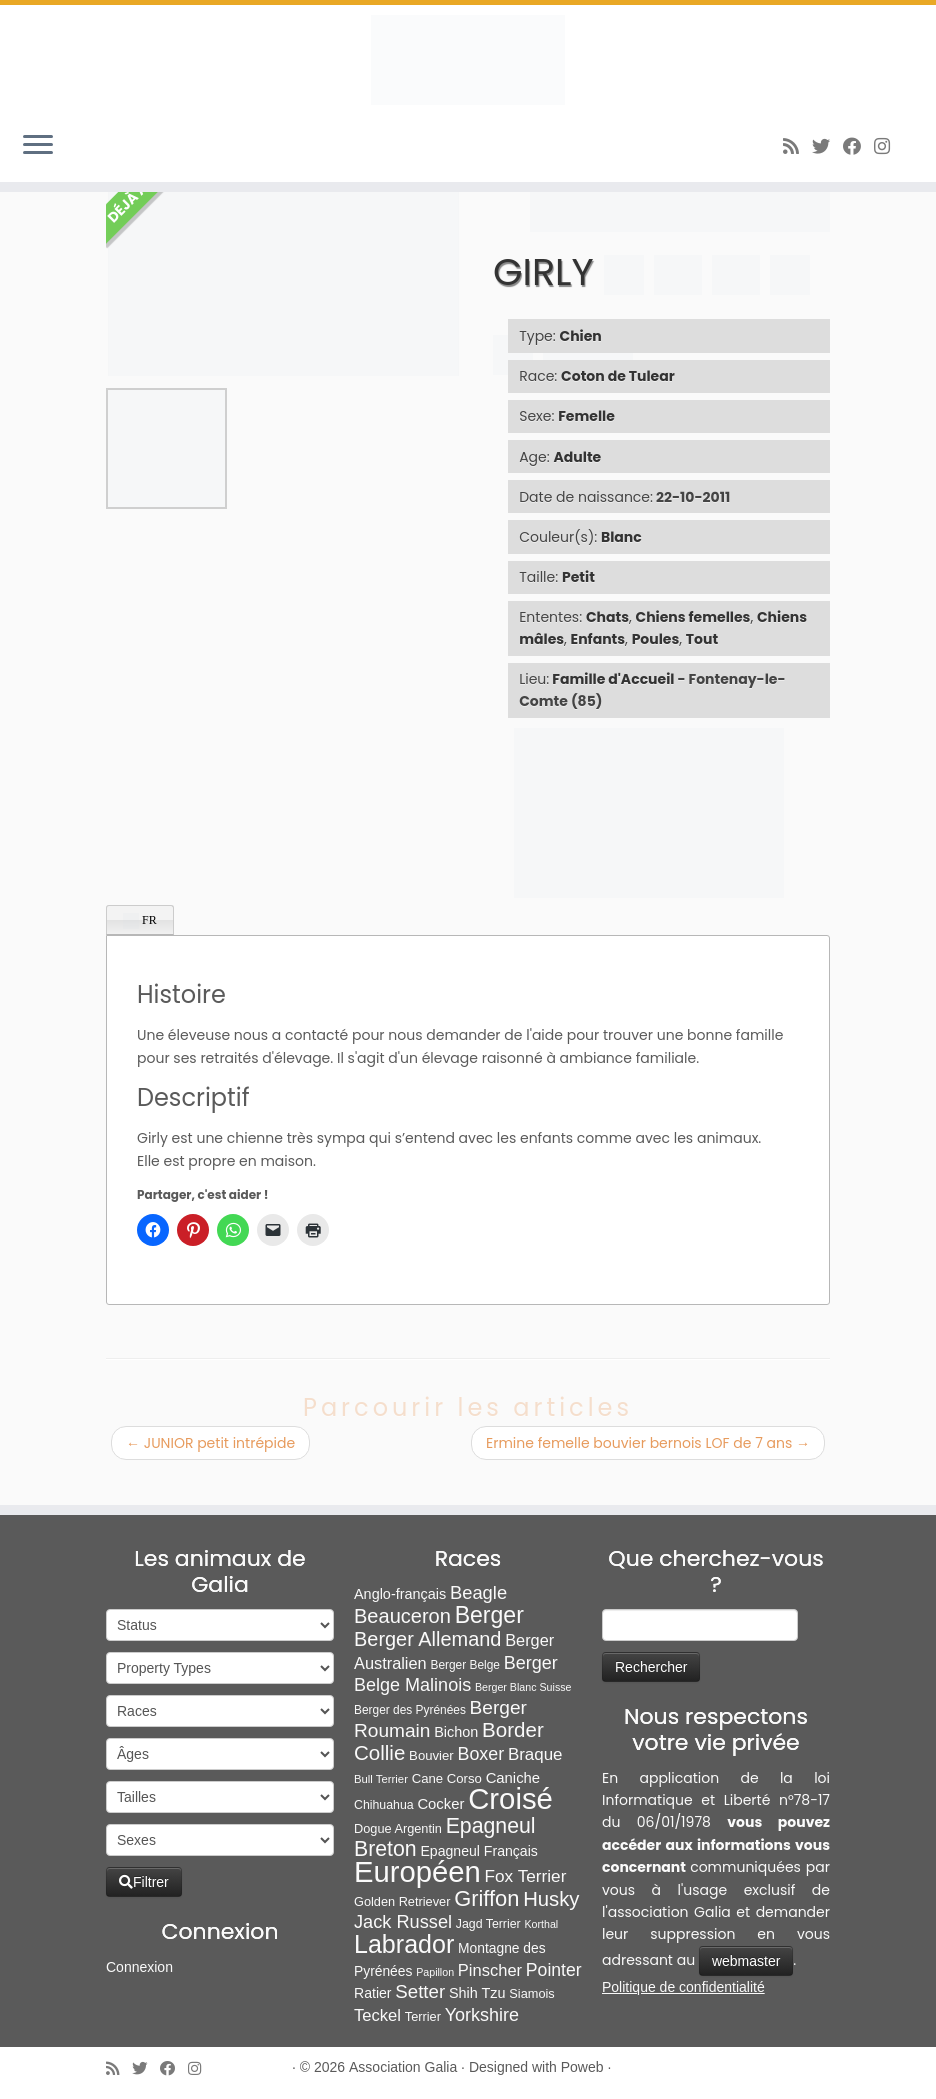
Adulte (578, 457)
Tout (702, 639)
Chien (581, 336)
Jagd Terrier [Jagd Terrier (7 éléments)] (488, 1924)
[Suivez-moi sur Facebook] (858, 146)
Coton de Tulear (618, 376)
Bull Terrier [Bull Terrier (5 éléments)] (381, 1779)
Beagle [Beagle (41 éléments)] (478, 1592)
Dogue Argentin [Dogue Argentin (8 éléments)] (398, 1828)
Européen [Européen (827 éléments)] (417, 1872)
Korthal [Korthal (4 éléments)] (541, 1924)
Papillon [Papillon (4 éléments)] (435, 1972)
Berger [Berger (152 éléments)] (489, 1615)
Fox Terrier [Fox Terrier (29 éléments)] (526, 1876)
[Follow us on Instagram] (888, 146)
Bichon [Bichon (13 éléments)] (456, 1732)
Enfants (598, 639)
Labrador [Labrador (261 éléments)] (404, 1944)
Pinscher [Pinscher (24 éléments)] (490, 1970)
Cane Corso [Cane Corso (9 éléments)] (447, 1778)
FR (140, 921)
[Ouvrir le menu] (38, 146)
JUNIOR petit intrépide (210, 1443)
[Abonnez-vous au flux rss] (797, 146)
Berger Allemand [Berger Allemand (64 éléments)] (427, 1639)
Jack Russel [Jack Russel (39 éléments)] (403, 1922)
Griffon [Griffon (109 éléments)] (486, 1898)
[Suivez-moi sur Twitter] (827, 146)
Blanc (621, 537)
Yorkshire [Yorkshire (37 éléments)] (482, 2015)
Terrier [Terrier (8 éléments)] (423, 2016)
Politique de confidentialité (683, 1987)
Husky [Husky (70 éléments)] (551, 1899)
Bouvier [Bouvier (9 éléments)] (431, 1755)
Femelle (586, 416)
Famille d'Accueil (613, 679)
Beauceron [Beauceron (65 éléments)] (402, 1616)
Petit (578, 577)
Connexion (139, 1967)
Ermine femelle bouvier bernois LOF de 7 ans (648, 1443)
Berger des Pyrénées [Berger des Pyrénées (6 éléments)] (410, 1710)
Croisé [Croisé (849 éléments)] (510, 1798)
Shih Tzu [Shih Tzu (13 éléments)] (477, 1993)
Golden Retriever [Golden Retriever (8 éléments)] (402, 1901)
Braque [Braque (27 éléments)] (535, 1754)
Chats (607, 617)
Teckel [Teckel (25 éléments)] (377, 2015)
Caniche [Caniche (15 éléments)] (513, 1778)
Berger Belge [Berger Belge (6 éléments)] (465, 1665)
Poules (656, 639)
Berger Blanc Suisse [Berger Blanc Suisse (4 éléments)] (523, 1687)
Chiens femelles (693, 617)
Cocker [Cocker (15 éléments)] (440, 1804)
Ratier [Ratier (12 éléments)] (373, 1993)
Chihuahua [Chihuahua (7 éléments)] (384, 1805)
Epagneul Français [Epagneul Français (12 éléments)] (478, 1851)
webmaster (746, 1961)
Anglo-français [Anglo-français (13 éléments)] (400, 1594)
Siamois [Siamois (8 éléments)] (531, 1993)
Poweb (582, 2067)
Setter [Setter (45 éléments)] (420, 1991)
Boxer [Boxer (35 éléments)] (480, 1754)
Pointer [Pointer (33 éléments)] (554, 1970)
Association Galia (403, 2067)
